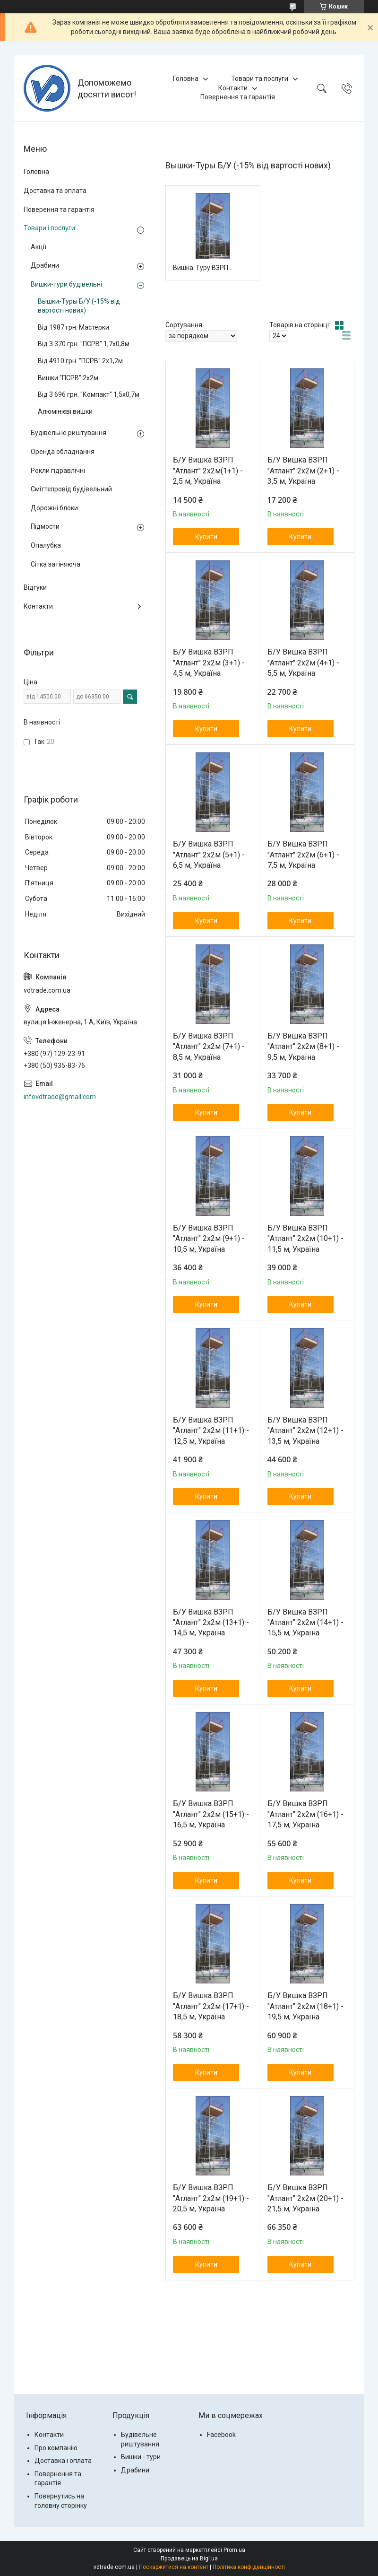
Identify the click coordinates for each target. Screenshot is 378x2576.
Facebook (221, 2434)
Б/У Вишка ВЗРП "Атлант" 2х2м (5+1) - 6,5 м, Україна (209, 854)
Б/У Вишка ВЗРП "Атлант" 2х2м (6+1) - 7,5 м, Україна (303, 854)
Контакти (233, 88)
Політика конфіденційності (249, 2567)
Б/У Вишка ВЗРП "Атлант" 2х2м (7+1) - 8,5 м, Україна (209, 1046)
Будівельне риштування (68, 433)
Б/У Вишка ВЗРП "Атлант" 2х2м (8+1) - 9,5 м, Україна (303, 1046)
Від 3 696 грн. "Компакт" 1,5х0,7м (88, 394)
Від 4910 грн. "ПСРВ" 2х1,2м (80, 361)
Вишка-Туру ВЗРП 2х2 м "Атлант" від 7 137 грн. (202, 267)
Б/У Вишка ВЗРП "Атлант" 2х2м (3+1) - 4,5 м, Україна (209, 662)
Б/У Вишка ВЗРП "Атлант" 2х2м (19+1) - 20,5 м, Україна (211, 2198)
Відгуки (35, 587)
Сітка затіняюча (55, 564)
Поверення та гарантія (59, 209)
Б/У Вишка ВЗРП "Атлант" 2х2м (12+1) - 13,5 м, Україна (305, 1430)
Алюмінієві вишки (65, 411)
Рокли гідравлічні (58, 470)
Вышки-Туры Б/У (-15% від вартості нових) (79, 305)
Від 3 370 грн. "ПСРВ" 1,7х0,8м (83, 344)
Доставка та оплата (55, 190)
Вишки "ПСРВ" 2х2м (68, 378)
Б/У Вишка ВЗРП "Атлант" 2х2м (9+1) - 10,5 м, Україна (209, 1238)
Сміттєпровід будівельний (71, 489)
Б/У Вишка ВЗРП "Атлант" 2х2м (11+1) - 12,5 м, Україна (211, 1430)
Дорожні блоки (54, 508)
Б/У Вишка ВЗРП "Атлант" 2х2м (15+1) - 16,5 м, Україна (211, 1814)
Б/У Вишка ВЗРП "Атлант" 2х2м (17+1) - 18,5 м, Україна (211, 2006)
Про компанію (55, 2448)
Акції (38, 247)
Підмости (45, 526)
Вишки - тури (141, 2457)
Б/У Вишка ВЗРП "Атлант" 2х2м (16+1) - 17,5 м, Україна (305, 1814)
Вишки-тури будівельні (66, 284)
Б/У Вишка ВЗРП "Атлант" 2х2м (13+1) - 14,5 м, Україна (211, 1622)
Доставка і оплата (63, 2460)
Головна (185, 78)
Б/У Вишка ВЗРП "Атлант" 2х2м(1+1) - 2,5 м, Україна (208, 470)
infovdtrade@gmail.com (60, 1096)
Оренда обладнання (62, 451)
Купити (206, 537)
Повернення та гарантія (237, 97)
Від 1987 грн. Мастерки (73, 327)
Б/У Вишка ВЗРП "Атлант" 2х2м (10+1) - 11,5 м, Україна (305, 1238)
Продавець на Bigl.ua (189, 2558)
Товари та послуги (259, 78)
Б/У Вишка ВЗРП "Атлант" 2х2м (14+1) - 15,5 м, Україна (305, 1622)
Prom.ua (234, 2550)
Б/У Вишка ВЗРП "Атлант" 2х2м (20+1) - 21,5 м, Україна (305, 2198)
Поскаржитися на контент (173, 2567)
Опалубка (46, 545)
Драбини (45, 265)
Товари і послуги (49, 228)
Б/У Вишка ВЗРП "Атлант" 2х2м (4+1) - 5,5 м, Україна (303, 662)
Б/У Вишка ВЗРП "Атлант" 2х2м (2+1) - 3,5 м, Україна (303, 470)
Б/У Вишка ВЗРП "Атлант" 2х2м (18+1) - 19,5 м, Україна (305, 2006)
